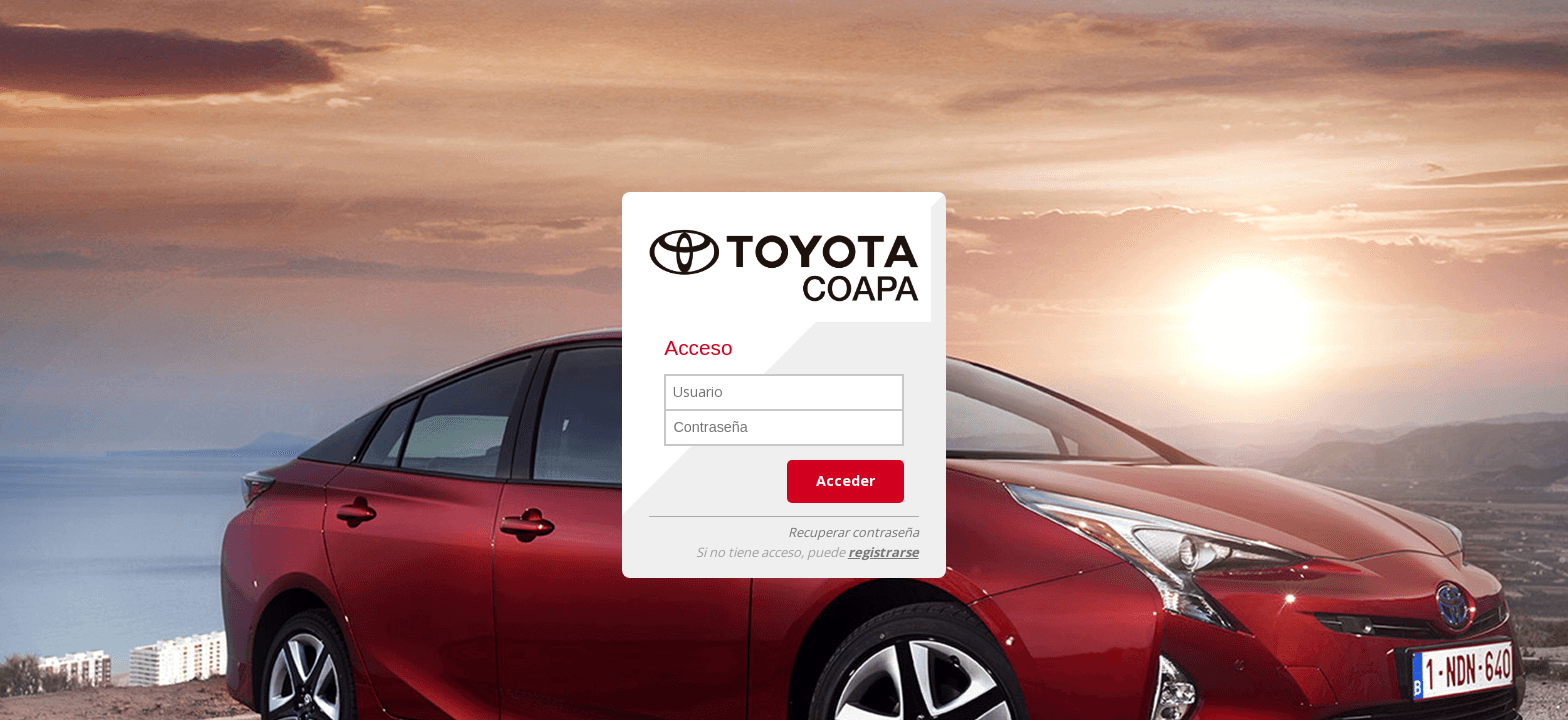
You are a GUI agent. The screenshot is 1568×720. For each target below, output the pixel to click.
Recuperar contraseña (853, 532)
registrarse (883, 552)
